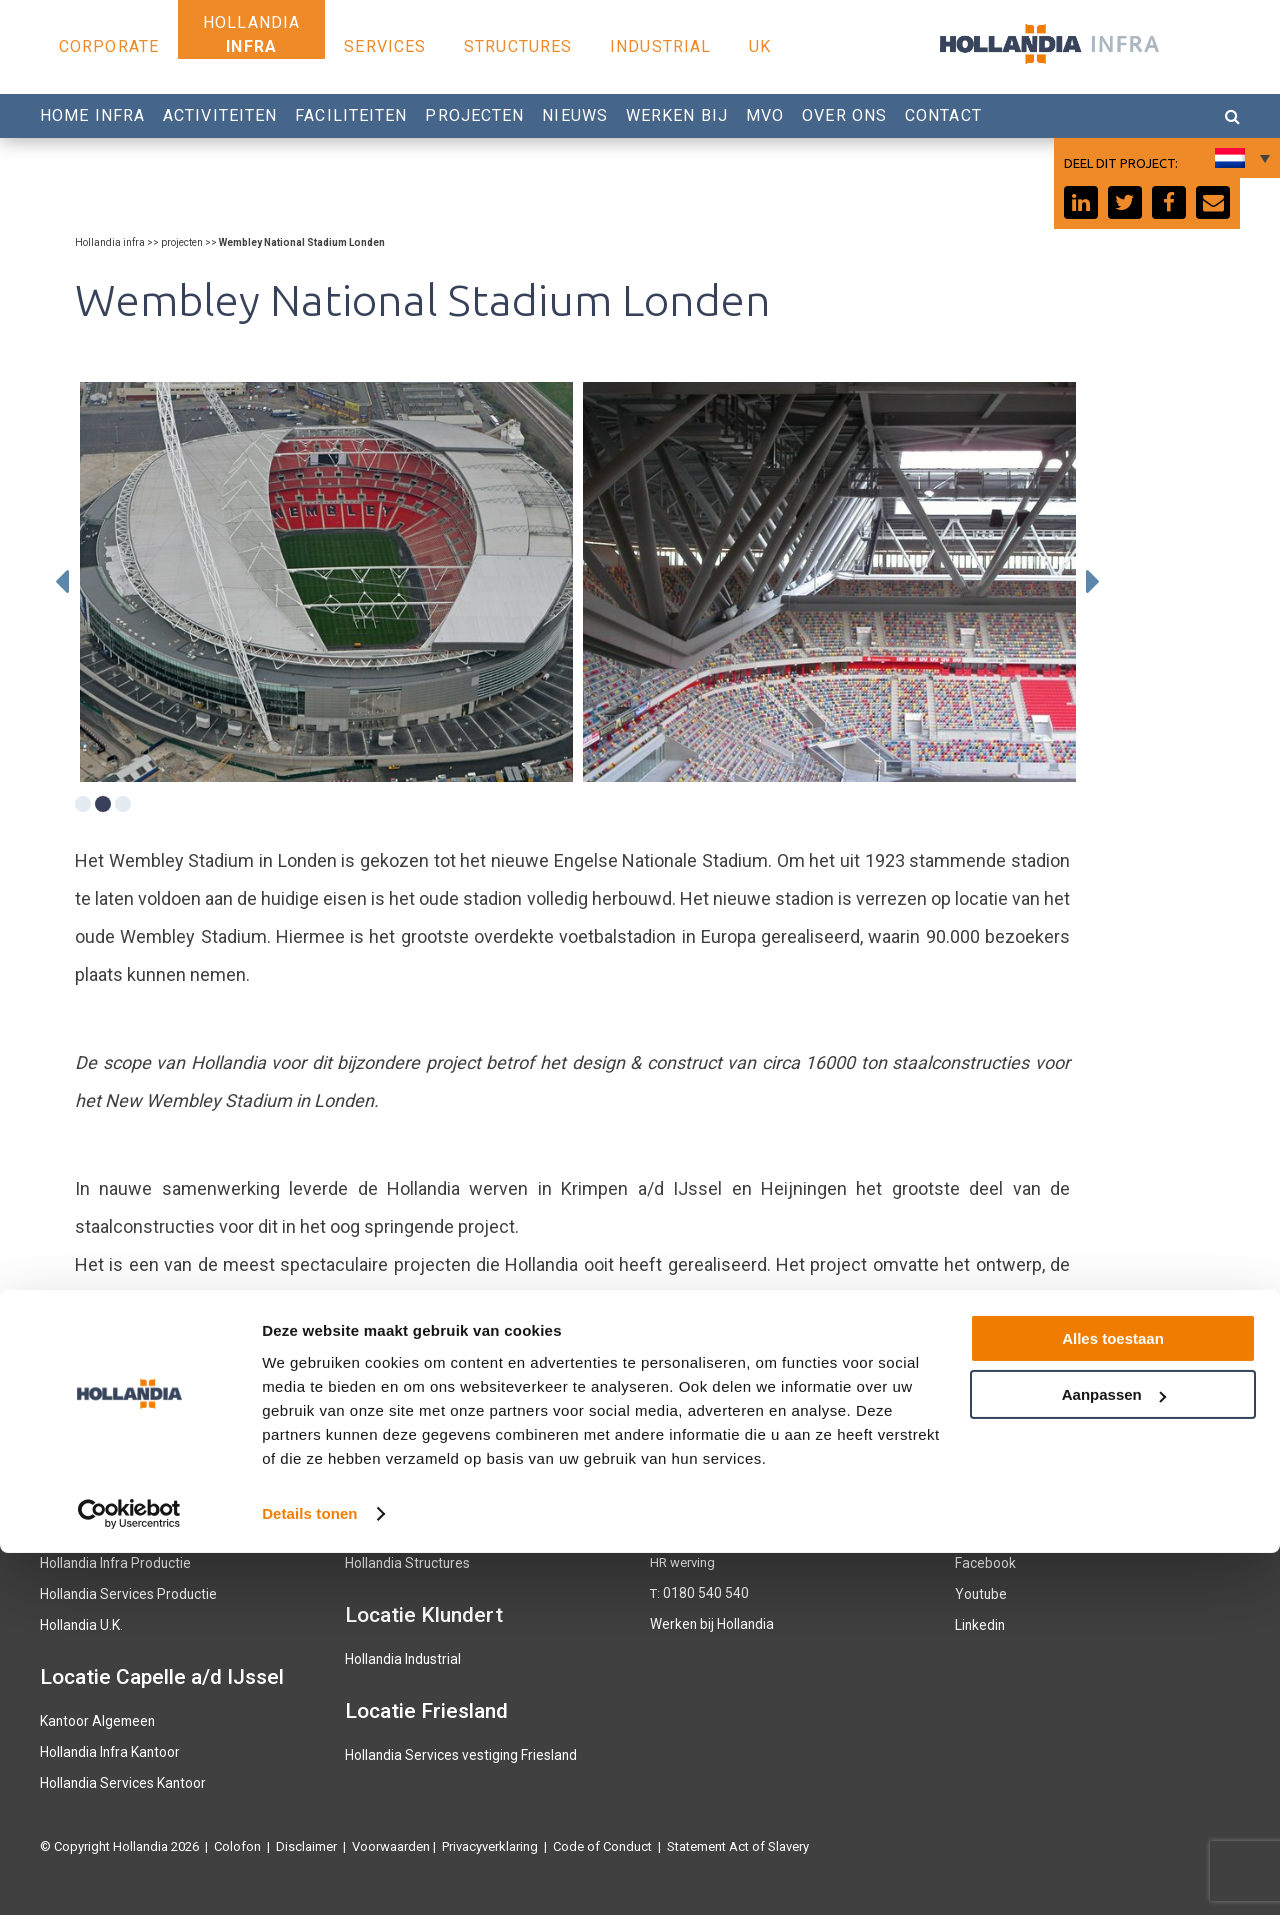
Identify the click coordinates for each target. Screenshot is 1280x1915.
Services (385, 46)
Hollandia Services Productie (122, 1592)
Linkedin (979, 1622)
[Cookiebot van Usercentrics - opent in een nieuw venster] (129, 1876)
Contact (943, 115)
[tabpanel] (326, 582)
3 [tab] (123, 804)
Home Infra (92, 115)
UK (760, 46)
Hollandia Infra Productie (111, 1562)
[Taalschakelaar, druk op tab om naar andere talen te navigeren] (1240, 158)
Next (1093, 582)
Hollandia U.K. (80, 1622)
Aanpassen (1114, 1756)
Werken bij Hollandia (709, 1622)
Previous (62, 582)
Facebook (984, 1562)
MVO (765, 115)
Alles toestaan (1113, 1700)
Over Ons (844, 115)
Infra (251, 46)
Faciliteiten (351, 115)
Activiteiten (220, 115)
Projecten (474, 115)
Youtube (979, 1592)
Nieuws (575, 115)
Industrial (660, 46)
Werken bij (677, 115)
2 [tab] (103, 804)
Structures (518, 46)
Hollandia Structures (403, 1562)
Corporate (109, 46)
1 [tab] (83, 804)
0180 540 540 (701, 1592)
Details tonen (309, 1875)
